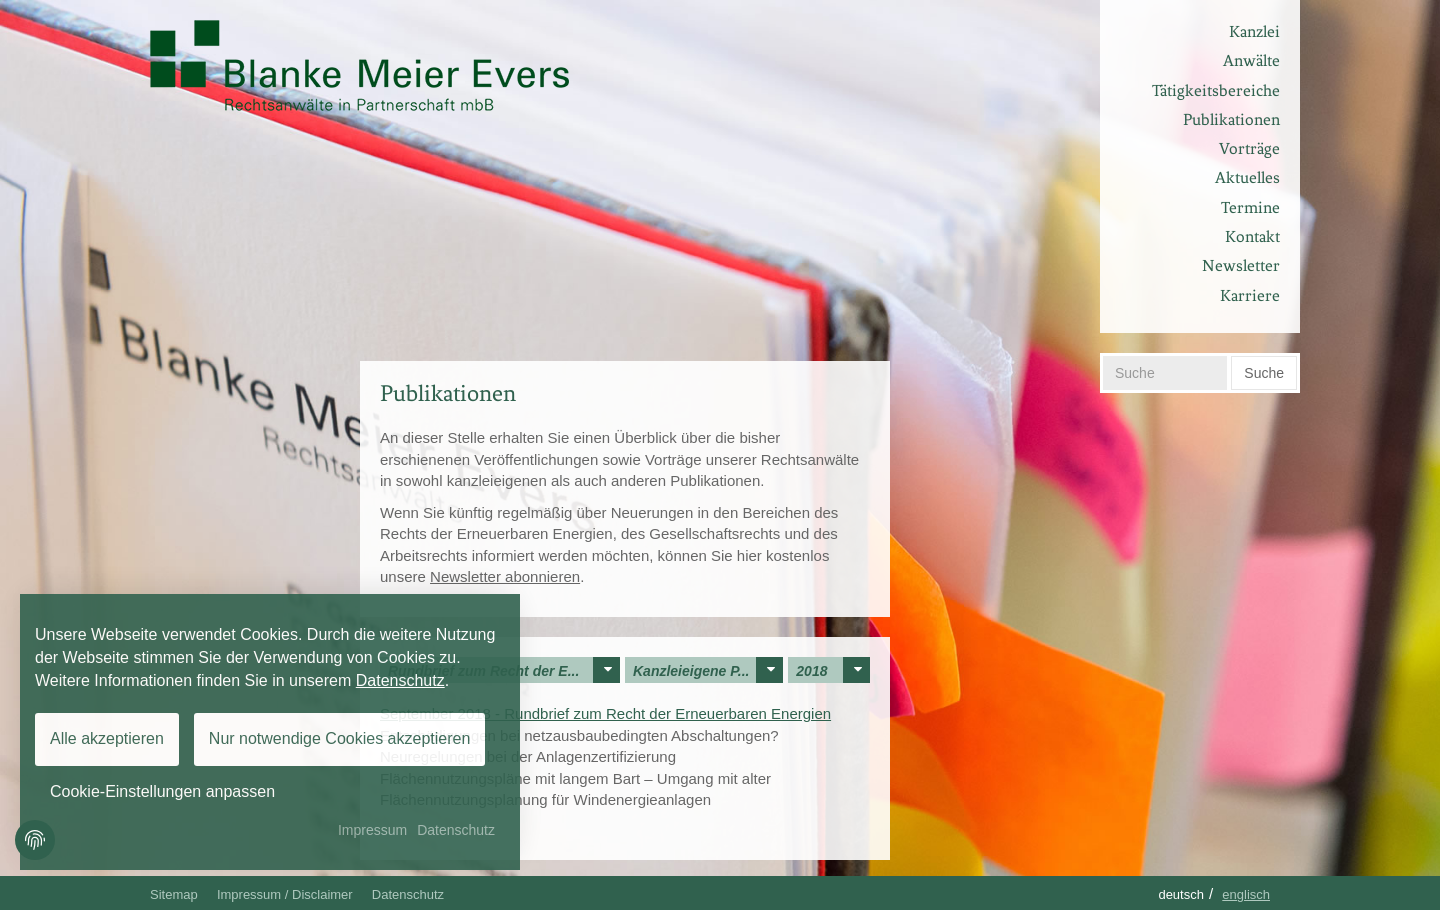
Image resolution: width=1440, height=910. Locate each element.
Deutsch (1181, 894)
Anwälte (1251, 60)
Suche (1264, 373)
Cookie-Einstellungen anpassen (162, 791)
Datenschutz (408, 894)
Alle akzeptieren (107, 738)
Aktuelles (1247, 177)
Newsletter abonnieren (505, 576)
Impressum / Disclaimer (285, 894)
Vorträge (1249, 148)
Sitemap (174, 894)
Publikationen (1231, 119)
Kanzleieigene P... (708, 670)
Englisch (1246, 894)
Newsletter (1241, 265)
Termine (1250, 207)
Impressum (372, 830)
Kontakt (1252, 236)
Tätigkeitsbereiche (1216, 90)
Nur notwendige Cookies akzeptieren (339, 738)
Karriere (1250, 295)
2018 (833, 670)
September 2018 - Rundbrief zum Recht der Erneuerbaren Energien (605, 713)
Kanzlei (1254, 31)
